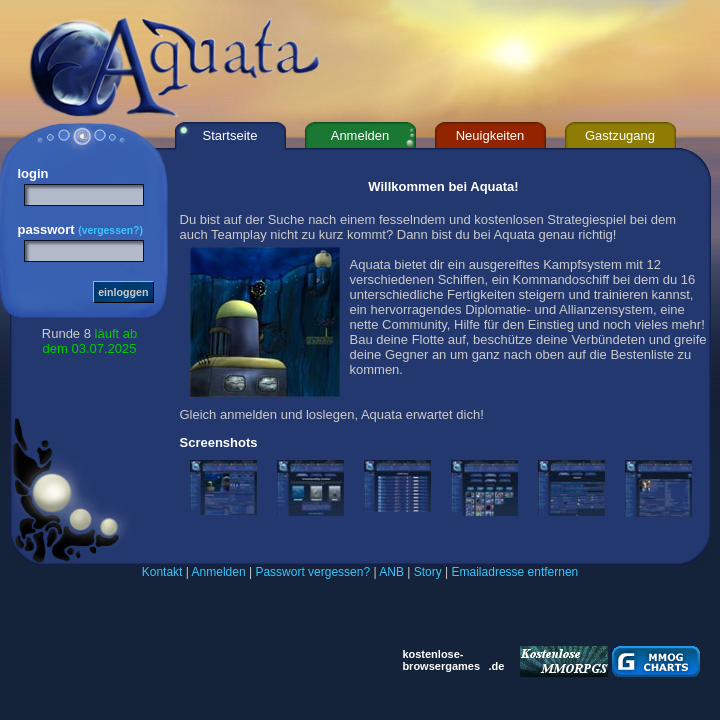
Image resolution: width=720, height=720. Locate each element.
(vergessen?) (110, 230)
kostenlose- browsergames (441, 660)
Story (428, 572)
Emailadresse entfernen (515, 572)
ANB (391, 572)
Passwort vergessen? (312, 572)
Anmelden (219, 572)
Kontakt (162, 572)
